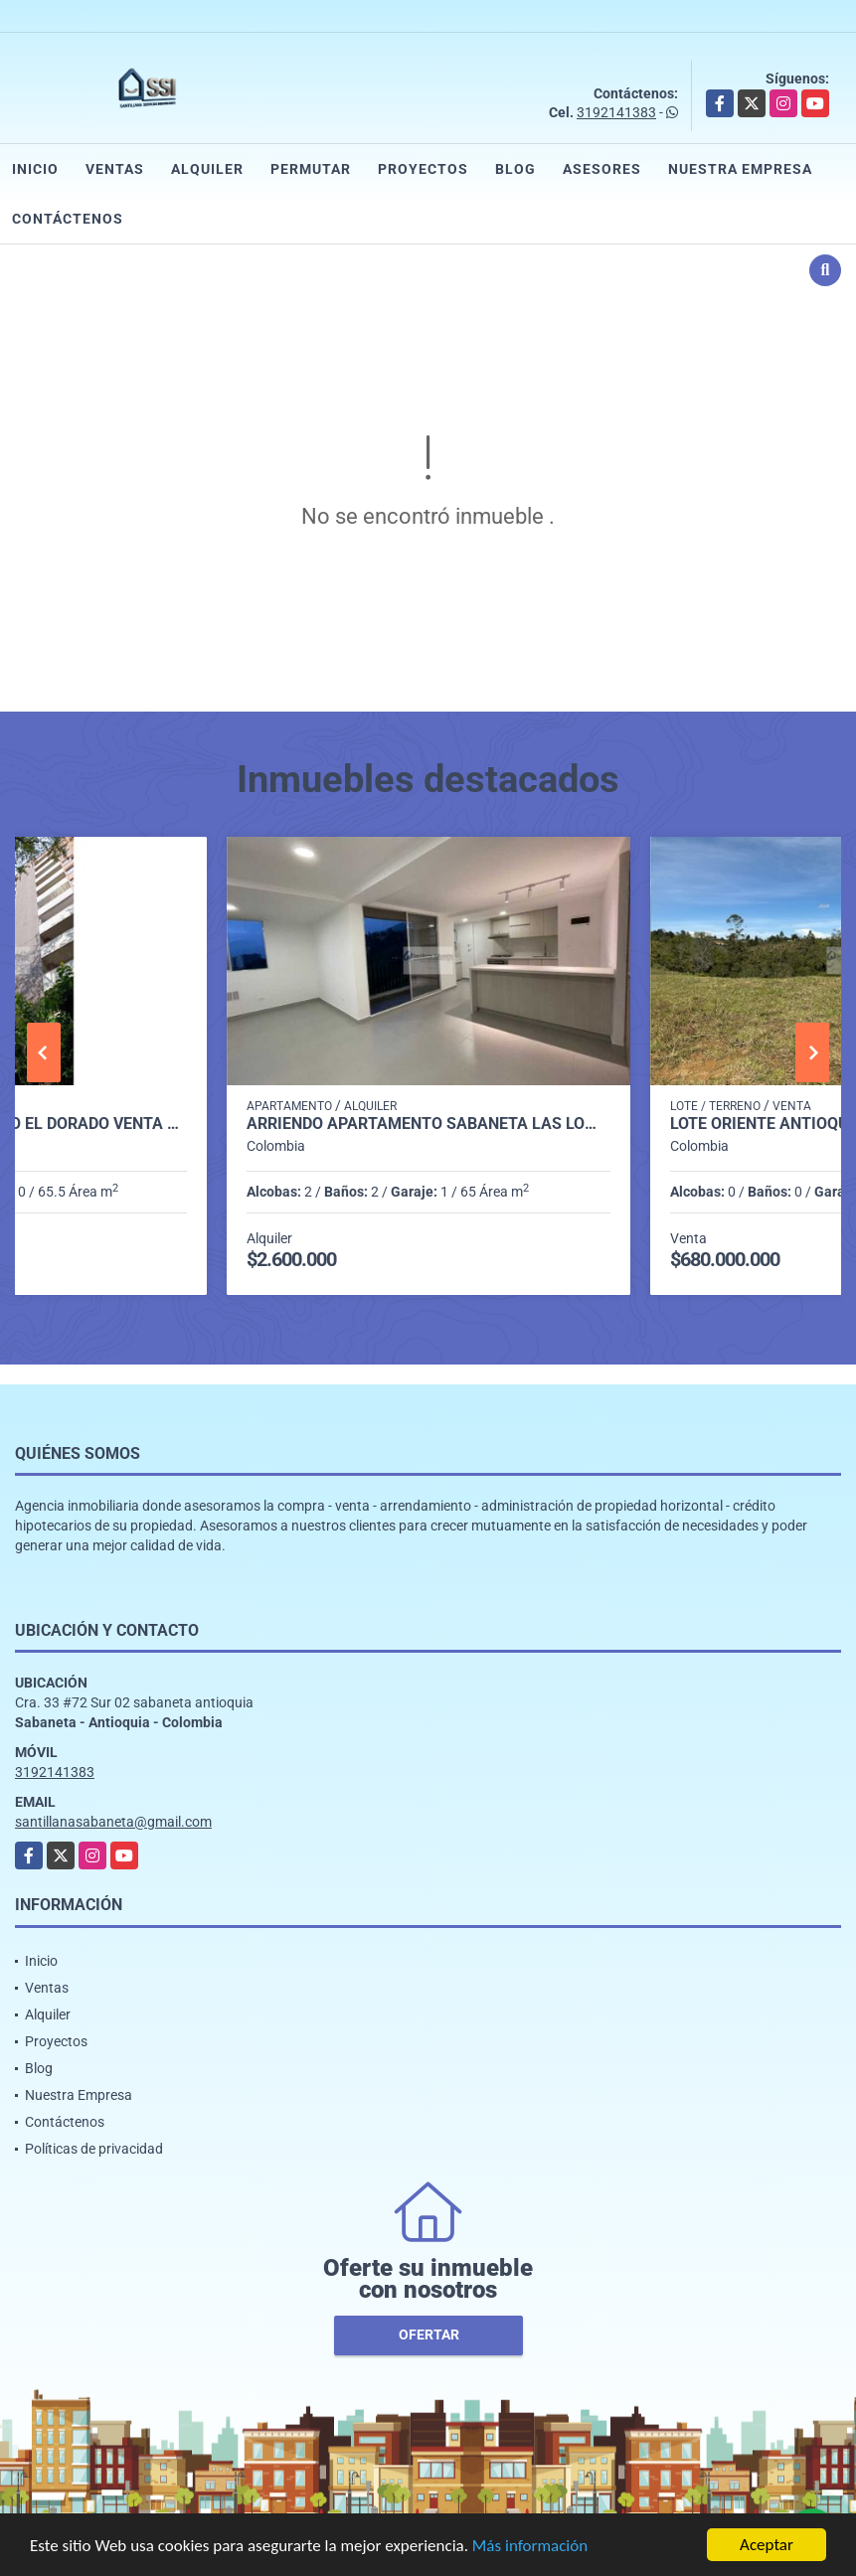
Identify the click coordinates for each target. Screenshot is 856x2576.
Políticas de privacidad (94, 2149)
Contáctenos (67, 219)
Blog (515, 169)
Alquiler (207, 169)
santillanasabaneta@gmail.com (113, 1822)
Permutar (310, 169)
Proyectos (423, 169)
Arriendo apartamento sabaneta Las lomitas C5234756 (428, 1124)
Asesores (602, 169)
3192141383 (616, 112)
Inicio (35, 169)
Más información (530, 2546)
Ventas (115, 169)
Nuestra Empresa (740, 169)
